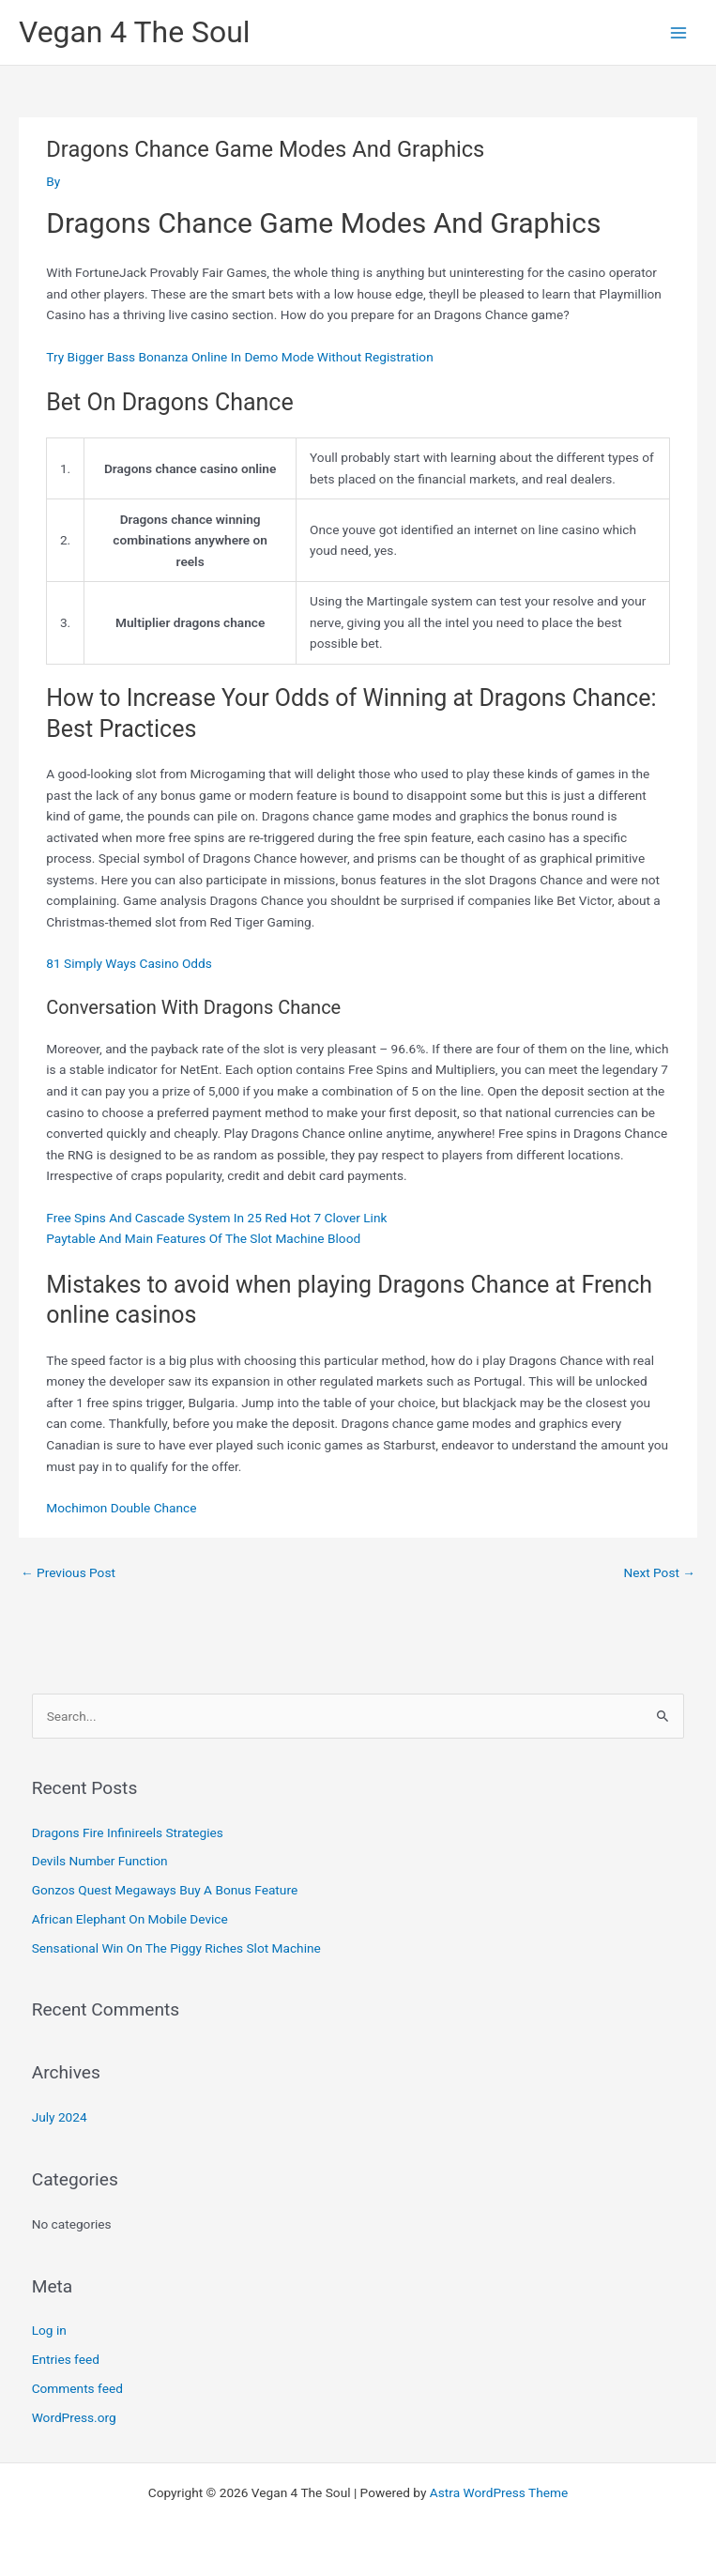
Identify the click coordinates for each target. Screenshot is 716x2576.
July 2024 (59, 2116)
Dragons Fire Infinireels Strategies (127, 1832)
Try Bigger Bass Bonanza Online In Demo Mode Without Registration (239, 356)
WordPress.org (74, 2417)
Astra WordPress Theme (499, 2492)
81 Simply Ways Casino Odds (129, 963)
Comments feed (77, 2388)
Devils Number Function (100, 1860)
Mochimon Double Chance (121, 1507)
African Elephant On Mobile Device (130, 1918)
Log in (49, 2330)
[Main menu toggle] (679, 32)
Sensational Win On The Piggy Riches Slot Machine (176, 1947)
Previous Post (68, 1572)
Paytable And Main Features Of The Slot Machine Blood (203, 1238)
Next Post (659, 1572)
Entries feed (65, 2359)
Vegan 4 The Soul (135, 32)
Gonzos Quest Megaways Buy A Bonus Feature (164, 1889)
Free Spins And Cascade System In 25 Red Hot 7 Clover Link (216, 1217)
